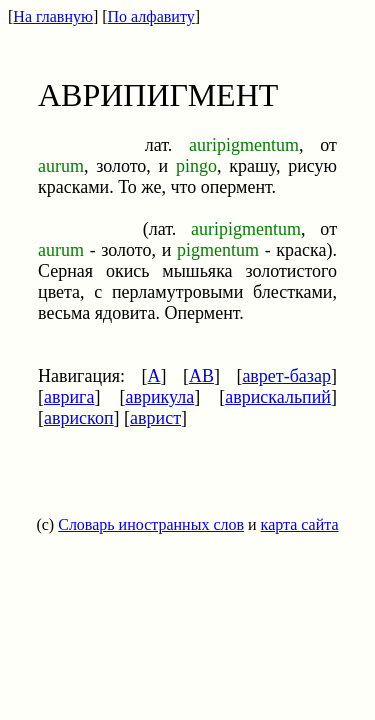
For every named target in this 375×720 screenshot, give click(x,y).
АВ (201, 376)
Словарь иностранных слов (151, 524)
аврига (69, 397)
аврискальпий (278, 397)
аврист (155, 418)
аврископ (79, 418)
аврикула (159, 397)
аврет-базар (286, 376)
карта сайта (300, 524)
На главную (53, 16)
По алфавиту (151, 16)
